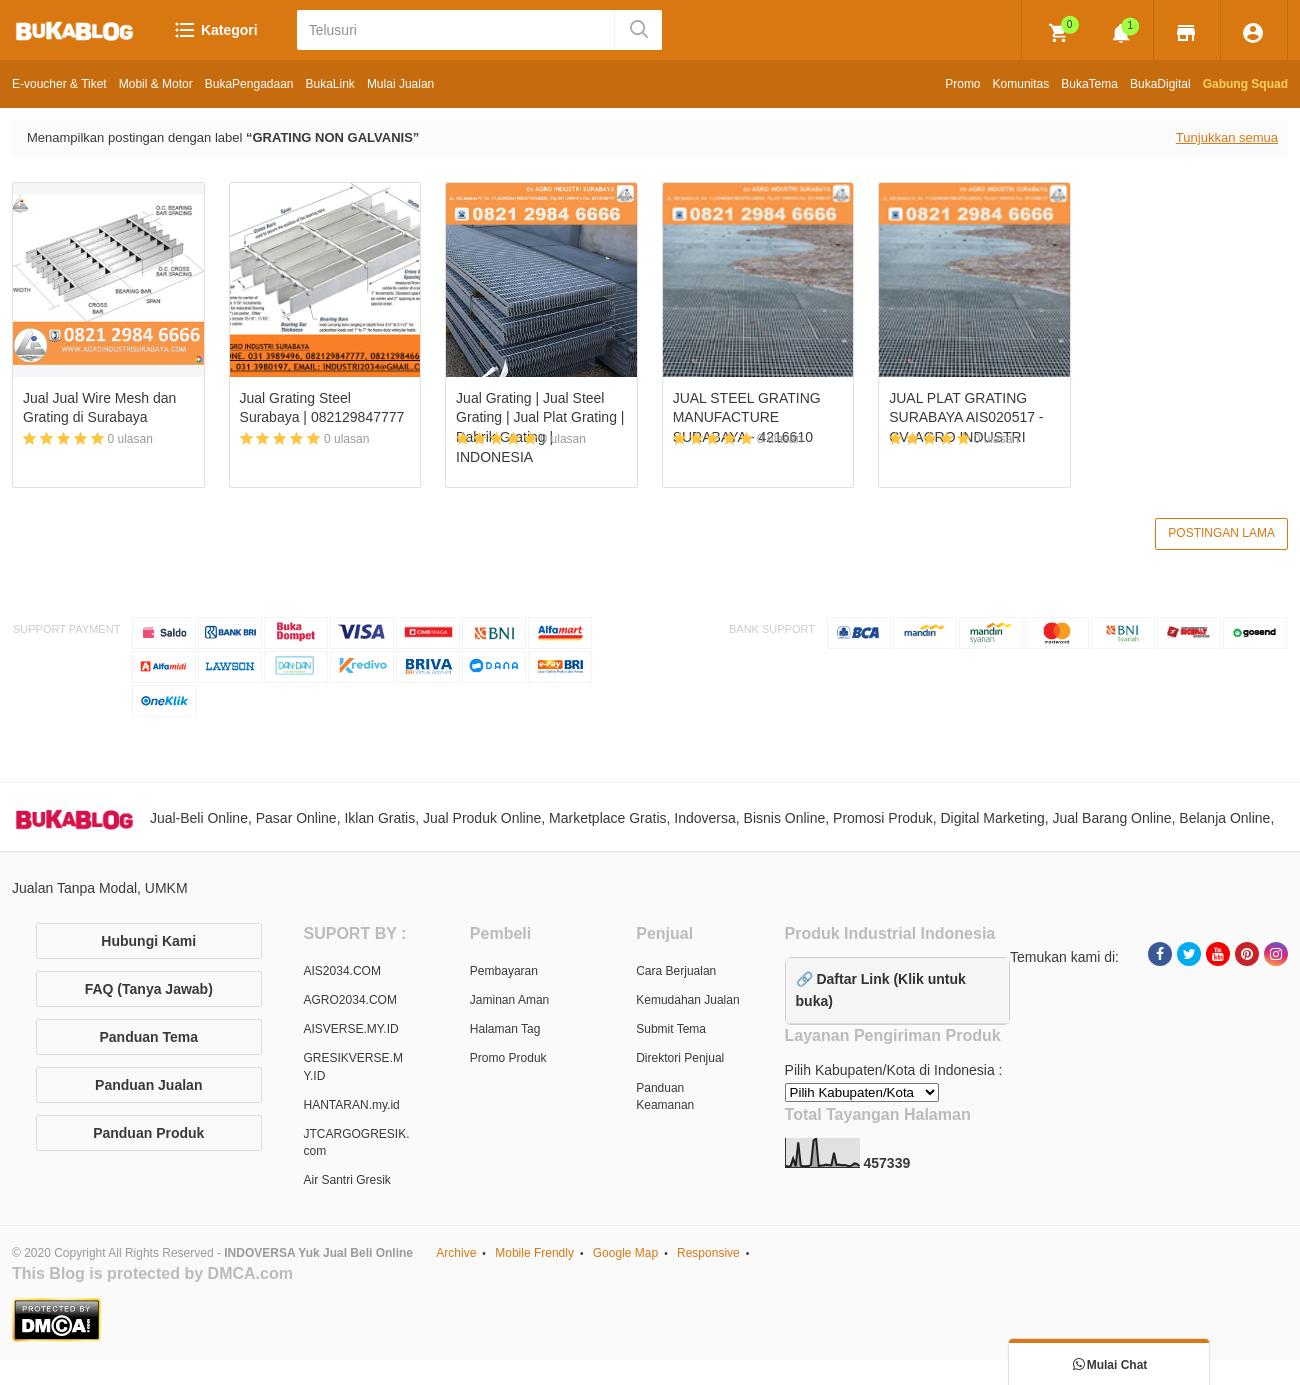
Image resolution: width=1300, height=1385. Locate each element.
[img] (1059, 33)
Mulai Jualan (400, 84)
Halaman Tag (505, 1031)
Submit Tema (671, 1031)
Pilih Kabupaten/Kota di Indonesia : (894, 1072)
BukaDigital (1160, 84)
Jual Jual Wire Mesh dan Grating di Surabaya (99, 408)
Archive (456, 1255)
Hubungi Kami (148, 942)
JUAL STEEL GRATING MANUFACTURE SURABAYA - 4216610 (747, 417)
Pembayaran (504, 972)
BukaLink (330, 84)
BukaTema (1089, 84)
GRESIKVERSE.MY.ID (353, 1068)
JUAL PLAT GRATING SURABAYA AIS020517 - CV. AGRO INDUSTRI (966, 417)
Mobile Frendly (534, 1255)
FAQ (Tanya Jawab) (149, 990)
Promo (962, 84)
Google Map (625, 1255)
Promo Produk (508, 1060)
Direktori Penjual (680, 1060)
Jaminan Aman (509, 1002)
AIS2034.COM (342, 972)
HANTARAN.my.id (352, 1106)
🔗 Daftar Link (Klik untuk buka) (881, 991)
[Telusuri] (457, 30)
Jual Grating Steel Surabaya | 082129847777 (322, 408)
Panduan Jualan (148, 1086)
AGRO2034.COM (350, 1002)
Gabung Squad (1245, 84)
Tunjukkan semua (1227, 137)
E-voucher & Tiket (59, 84)
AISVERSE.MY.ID (351, 1031)
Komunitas (1021, 84)
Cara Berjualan (676, 972)
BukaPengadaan (249, 84)
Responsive (708, 1255)
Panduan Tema (148, 1038)
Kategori (215, 30)
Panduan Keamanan (665, 1097)
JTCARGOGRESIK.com (357, 1143)
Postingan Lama (1221, 534)
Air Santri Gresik (347, 1182)
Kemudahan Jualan (687, 1002)
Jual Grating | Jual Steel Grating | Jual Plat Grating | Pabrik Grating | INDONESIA (540, 427)
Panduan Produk (148, 1134)
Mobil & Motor (156, 84)
